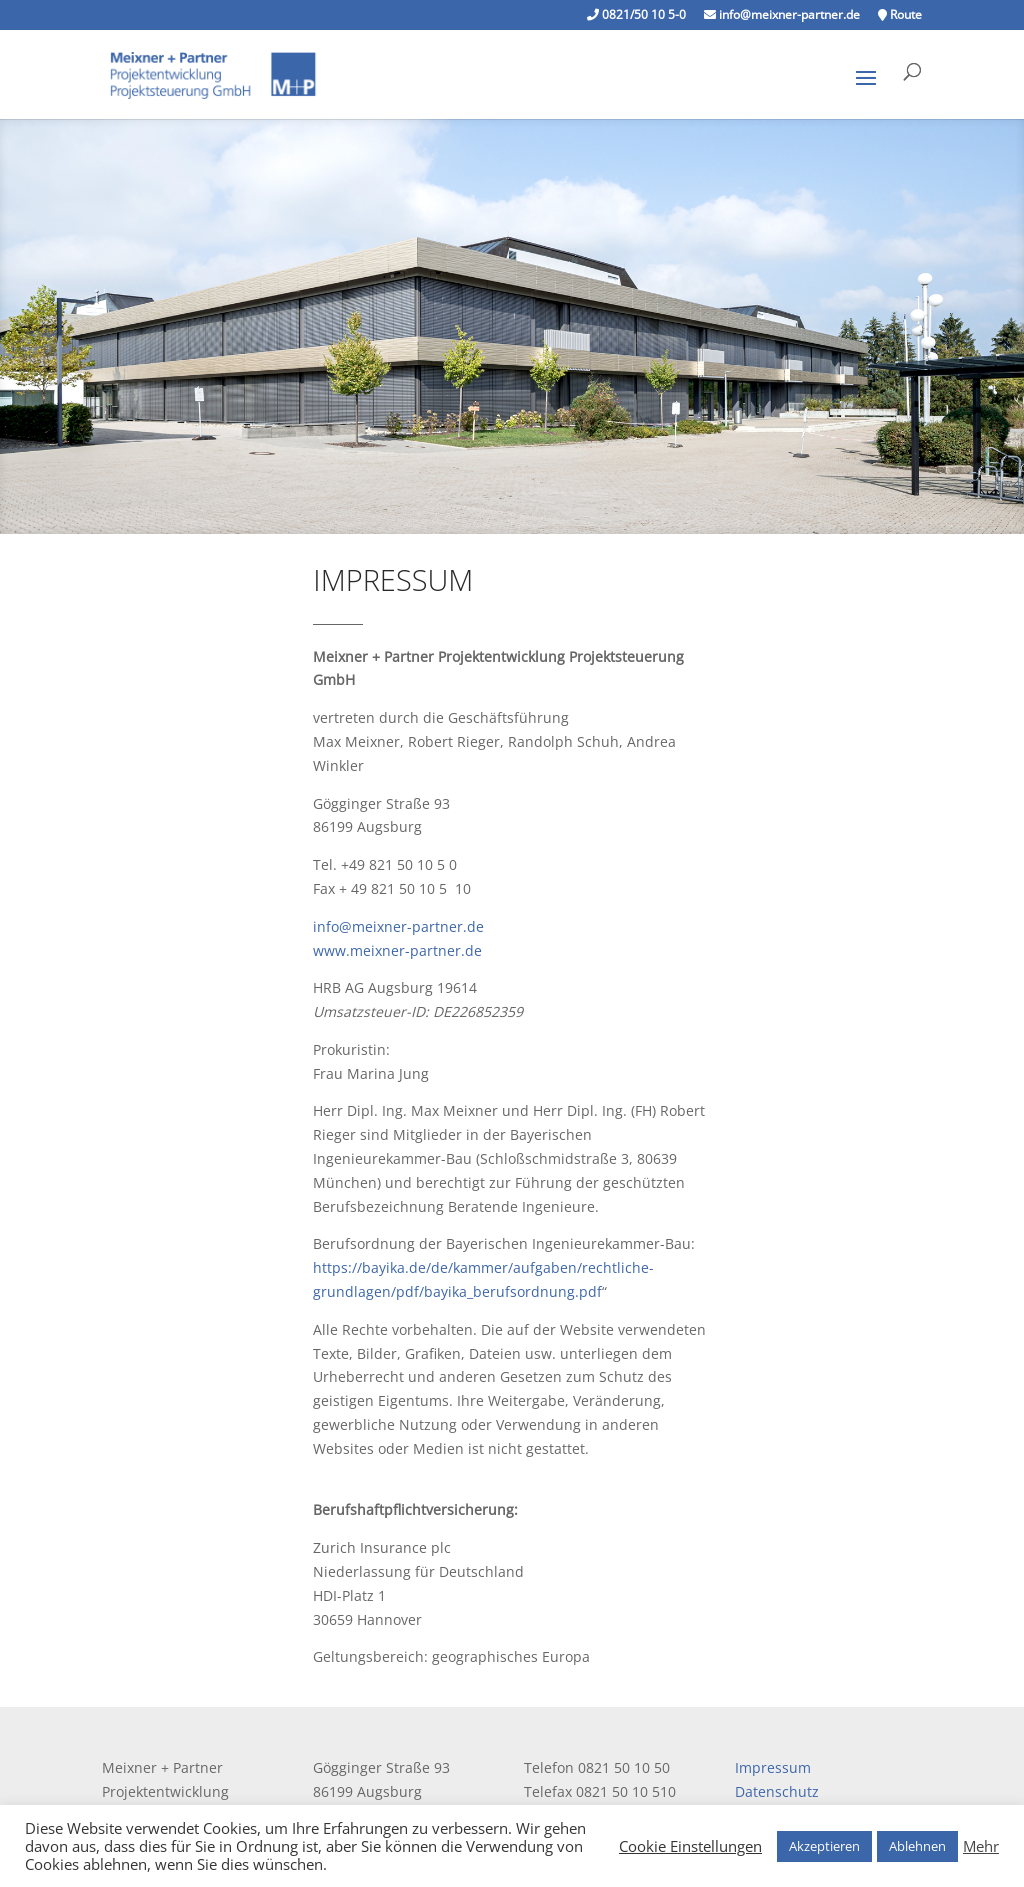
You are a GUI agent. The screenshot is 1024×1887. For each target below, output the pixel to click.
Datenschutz (777, 1791)
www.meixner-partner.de (397, 950)
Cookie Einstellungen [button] (690, 1846)
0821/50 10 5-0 (636, 16)
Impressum (773, 1767)
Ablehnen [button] (917, 1846)
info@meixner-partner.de (782, 16)
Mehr (981, 1846)
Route (900, 16)
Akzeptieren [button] (824, 1846)
